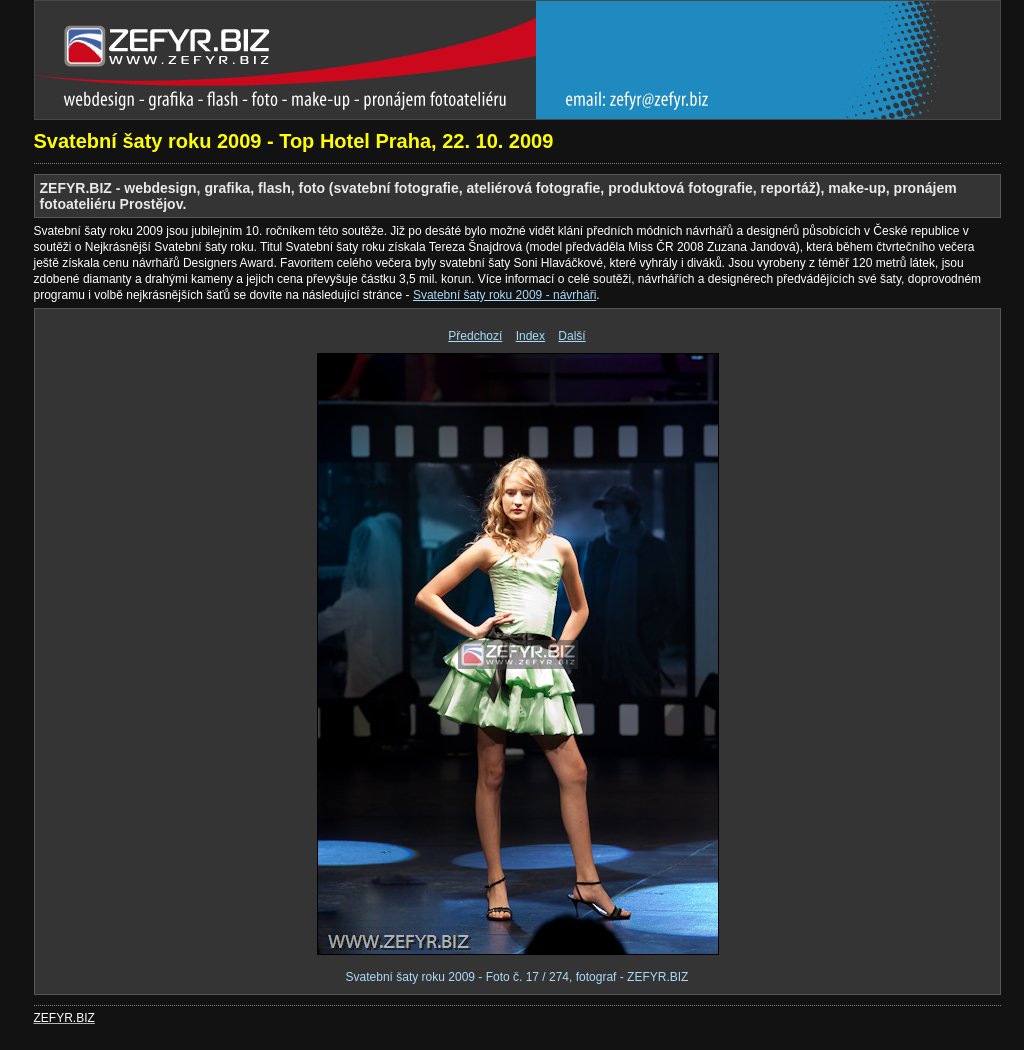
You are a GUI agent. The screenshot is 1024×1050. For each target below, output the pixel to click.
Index (530, 336)
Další (571, 336)
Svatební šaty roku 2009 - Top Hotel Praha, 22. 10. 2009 (294, 141)
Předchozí (475, 336)
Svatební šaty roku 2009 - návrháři (504, 295)
